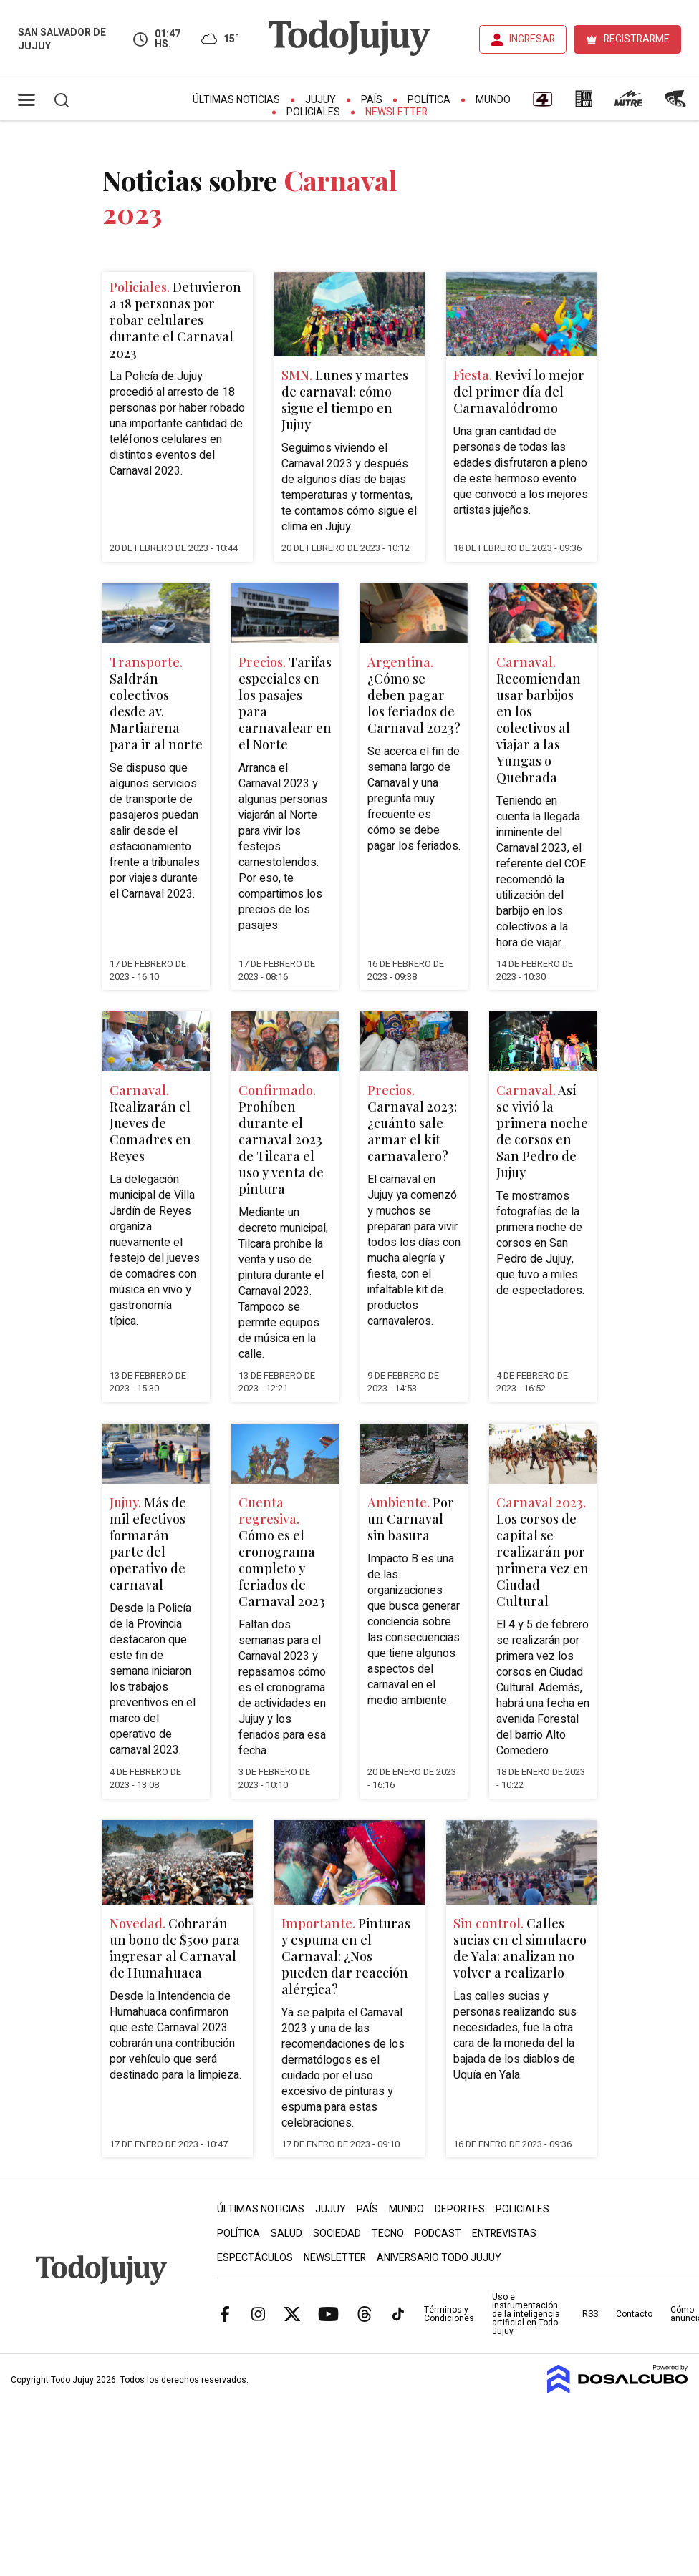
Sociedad (337, 2233)
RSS (590, 2314)
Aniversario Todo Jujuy (439, 2257)
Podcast (438, 2233)
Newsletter (396, 112)
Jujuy (320, 99)
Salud (286, 2233)
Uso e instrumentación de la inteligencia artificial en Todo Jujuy (526, 2314)
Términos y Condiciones (449, 2314)
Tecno (388, 2233)
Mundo (493, 99)
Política (429, 99)
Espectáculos (255, 2257)
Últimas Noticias (236, 99)
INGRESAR (532, 39)
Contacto (634, 2314)
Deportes (460, 2209)
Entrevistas (504, 2233)
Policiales (313, 112)
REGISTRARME (637, 39)
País (371, 99)
